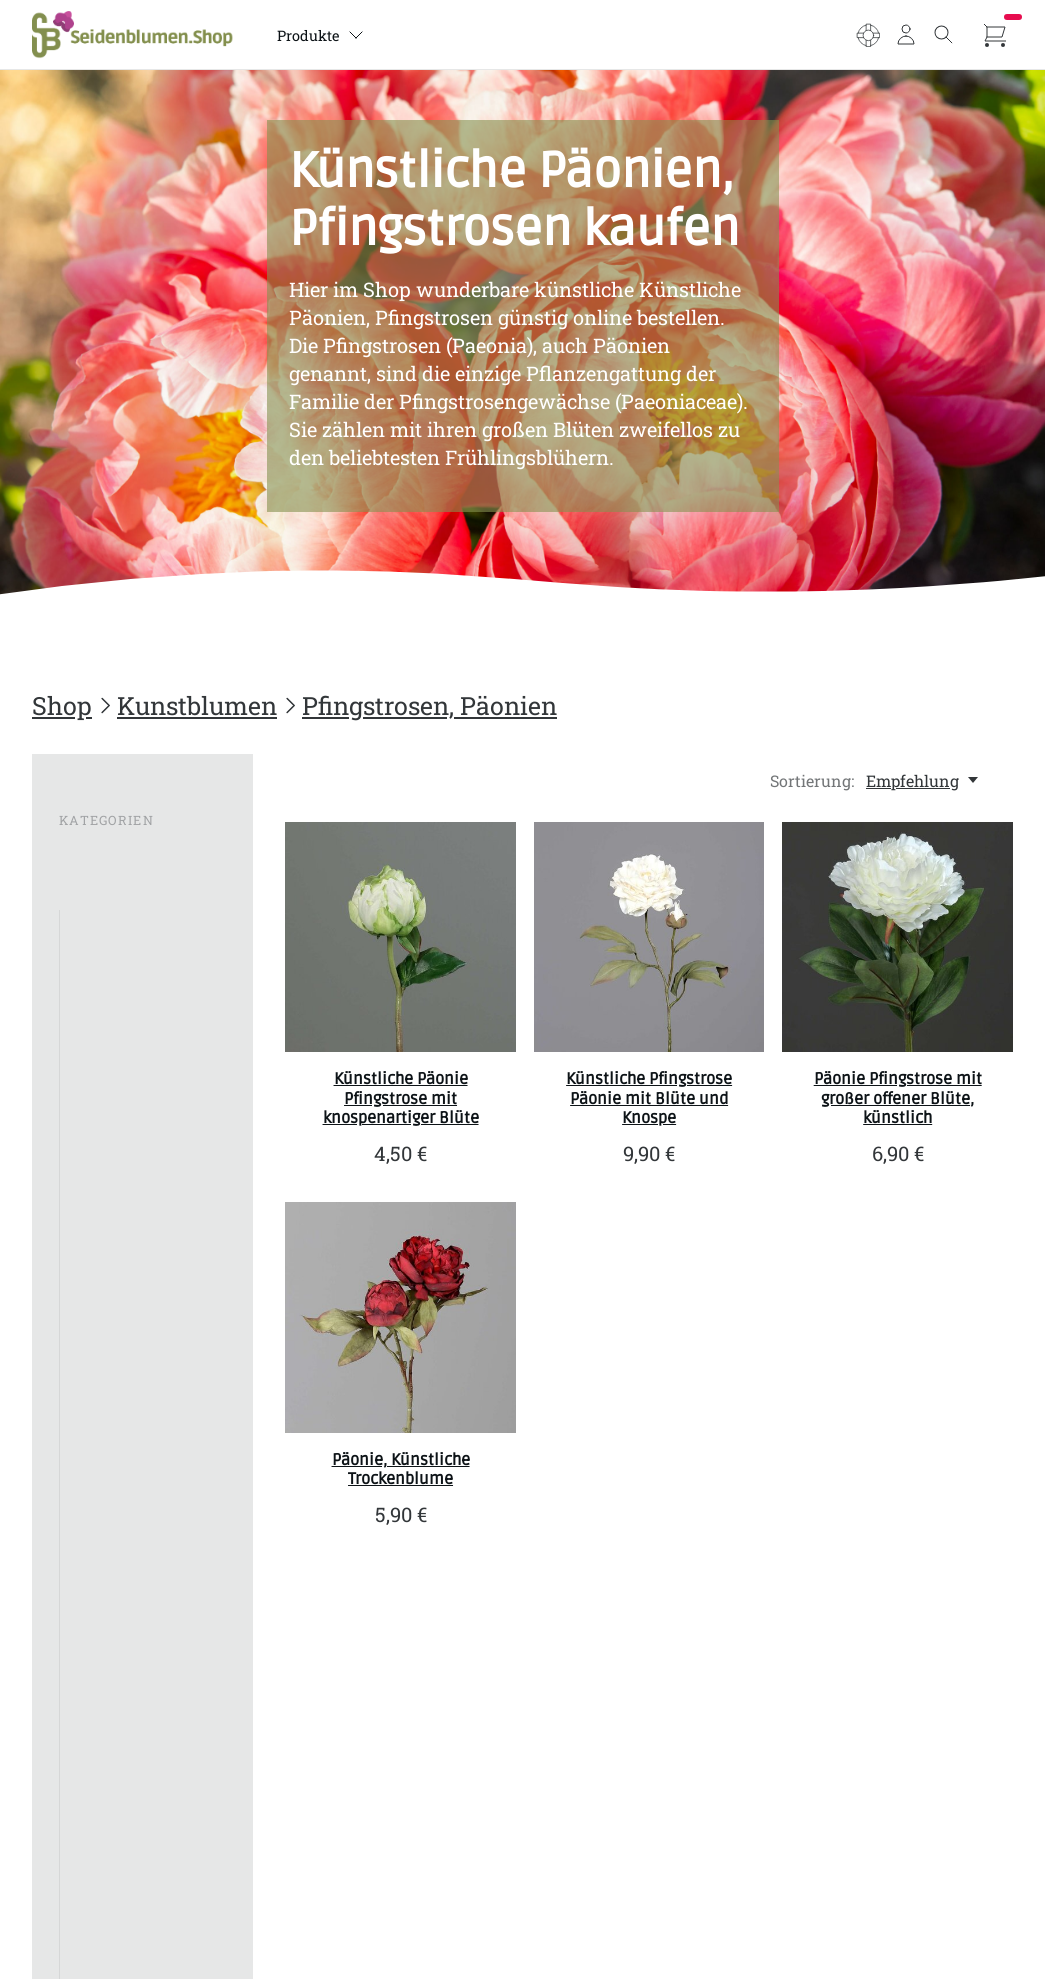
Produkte (331, 35)
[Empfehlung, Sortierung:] (923, 780)
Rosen (92, 1724)
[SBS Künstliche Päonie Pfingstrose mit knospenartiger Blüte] (400, 937)
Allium (95, 960)
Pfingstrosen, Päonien (429, 705)
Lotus (90, 1334)
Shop (62, 705)
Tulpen (95, 1656)
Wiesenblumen (126, 1876)
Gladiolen (105, 1198)
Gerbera (98, 1130)
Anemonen (111, 994)
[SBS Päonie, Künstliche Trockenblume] (400, 1317)
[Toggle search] (941, 35)
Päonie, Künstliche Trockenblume (401, 1469)
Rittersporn (112, 1690)
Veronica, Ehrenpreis (110, 1834)
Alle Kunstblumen (138, 926)
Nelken (96, 1470)
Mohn (91, 1436)
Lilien (90, 1300)
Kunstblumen (197, 705)
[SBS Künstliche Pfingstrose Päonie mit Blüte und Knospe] (649, 937)
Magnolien (110, 1368)
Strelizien (105, 1792)
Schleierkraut (120, 1622)
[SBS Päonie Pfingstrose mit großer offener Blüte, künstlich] (897, 937)
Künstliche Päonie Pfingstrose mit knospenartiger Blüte (401, 1098)
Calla (88, 1062)
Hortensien (111, 1232)
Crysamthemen (127, 1096)
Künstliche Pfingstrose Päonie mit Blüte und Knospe (649, 1098)
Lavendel (103, 1266)
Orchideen (108, 1504)
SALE (79, 855)
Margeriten (111, 1402)
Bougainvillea (120, 1028)
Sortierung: (812, 780)
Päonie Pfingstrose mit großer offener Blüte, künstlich (898, 1098)
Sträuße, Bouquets (137, 1960)
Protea (93, 1588)
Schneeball (110, 1758)
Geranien (104, 1164)
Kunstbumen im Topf (131, 1918)
